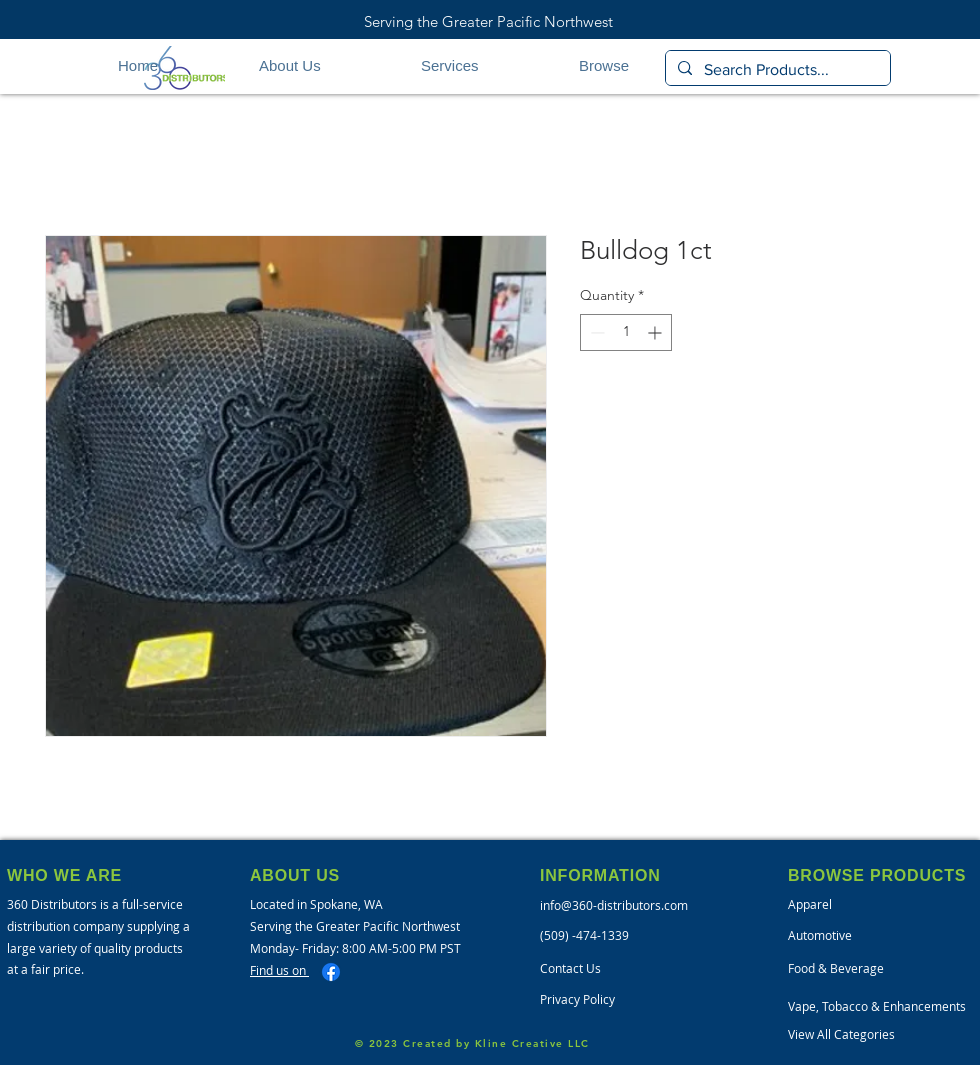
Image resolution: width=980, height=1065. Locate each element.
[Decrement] (595, 332)
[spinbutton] (626, 332)
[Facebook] (331, 972)
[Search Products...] (776, 70)
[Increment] (656, 332)
